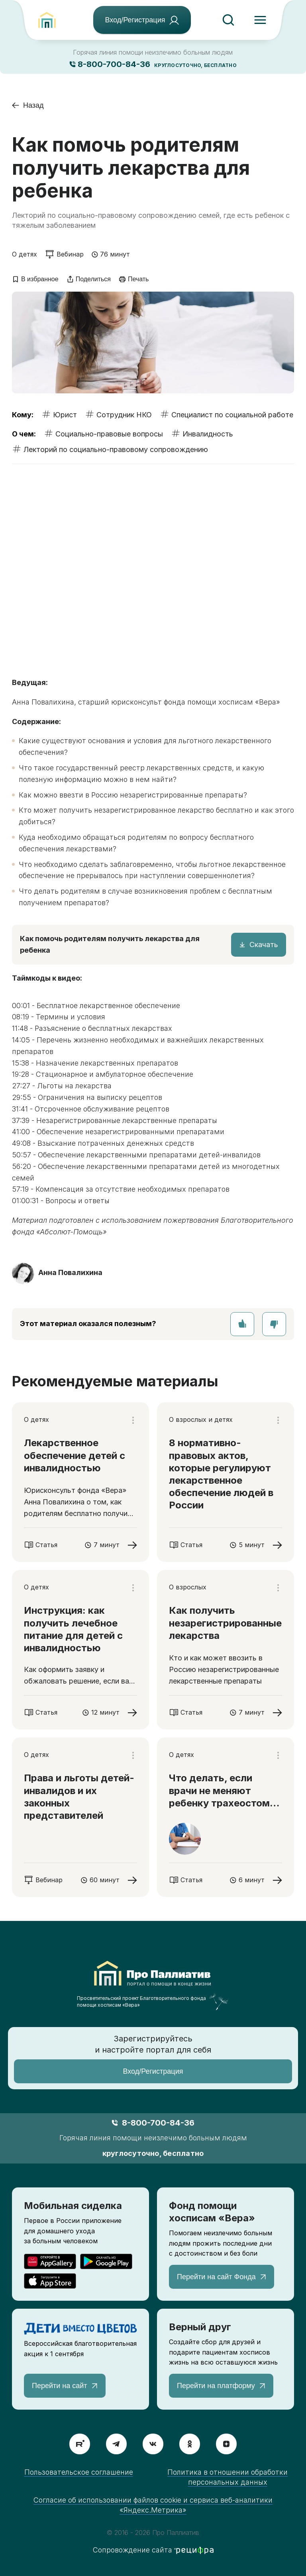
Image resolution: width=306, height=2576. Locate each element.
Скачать (263, 944)
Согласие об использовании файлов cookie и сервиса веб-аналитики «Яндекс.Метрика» (153, 2505)
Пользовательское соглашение (78, 2472)
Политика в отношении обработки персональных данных (227, 2477)
